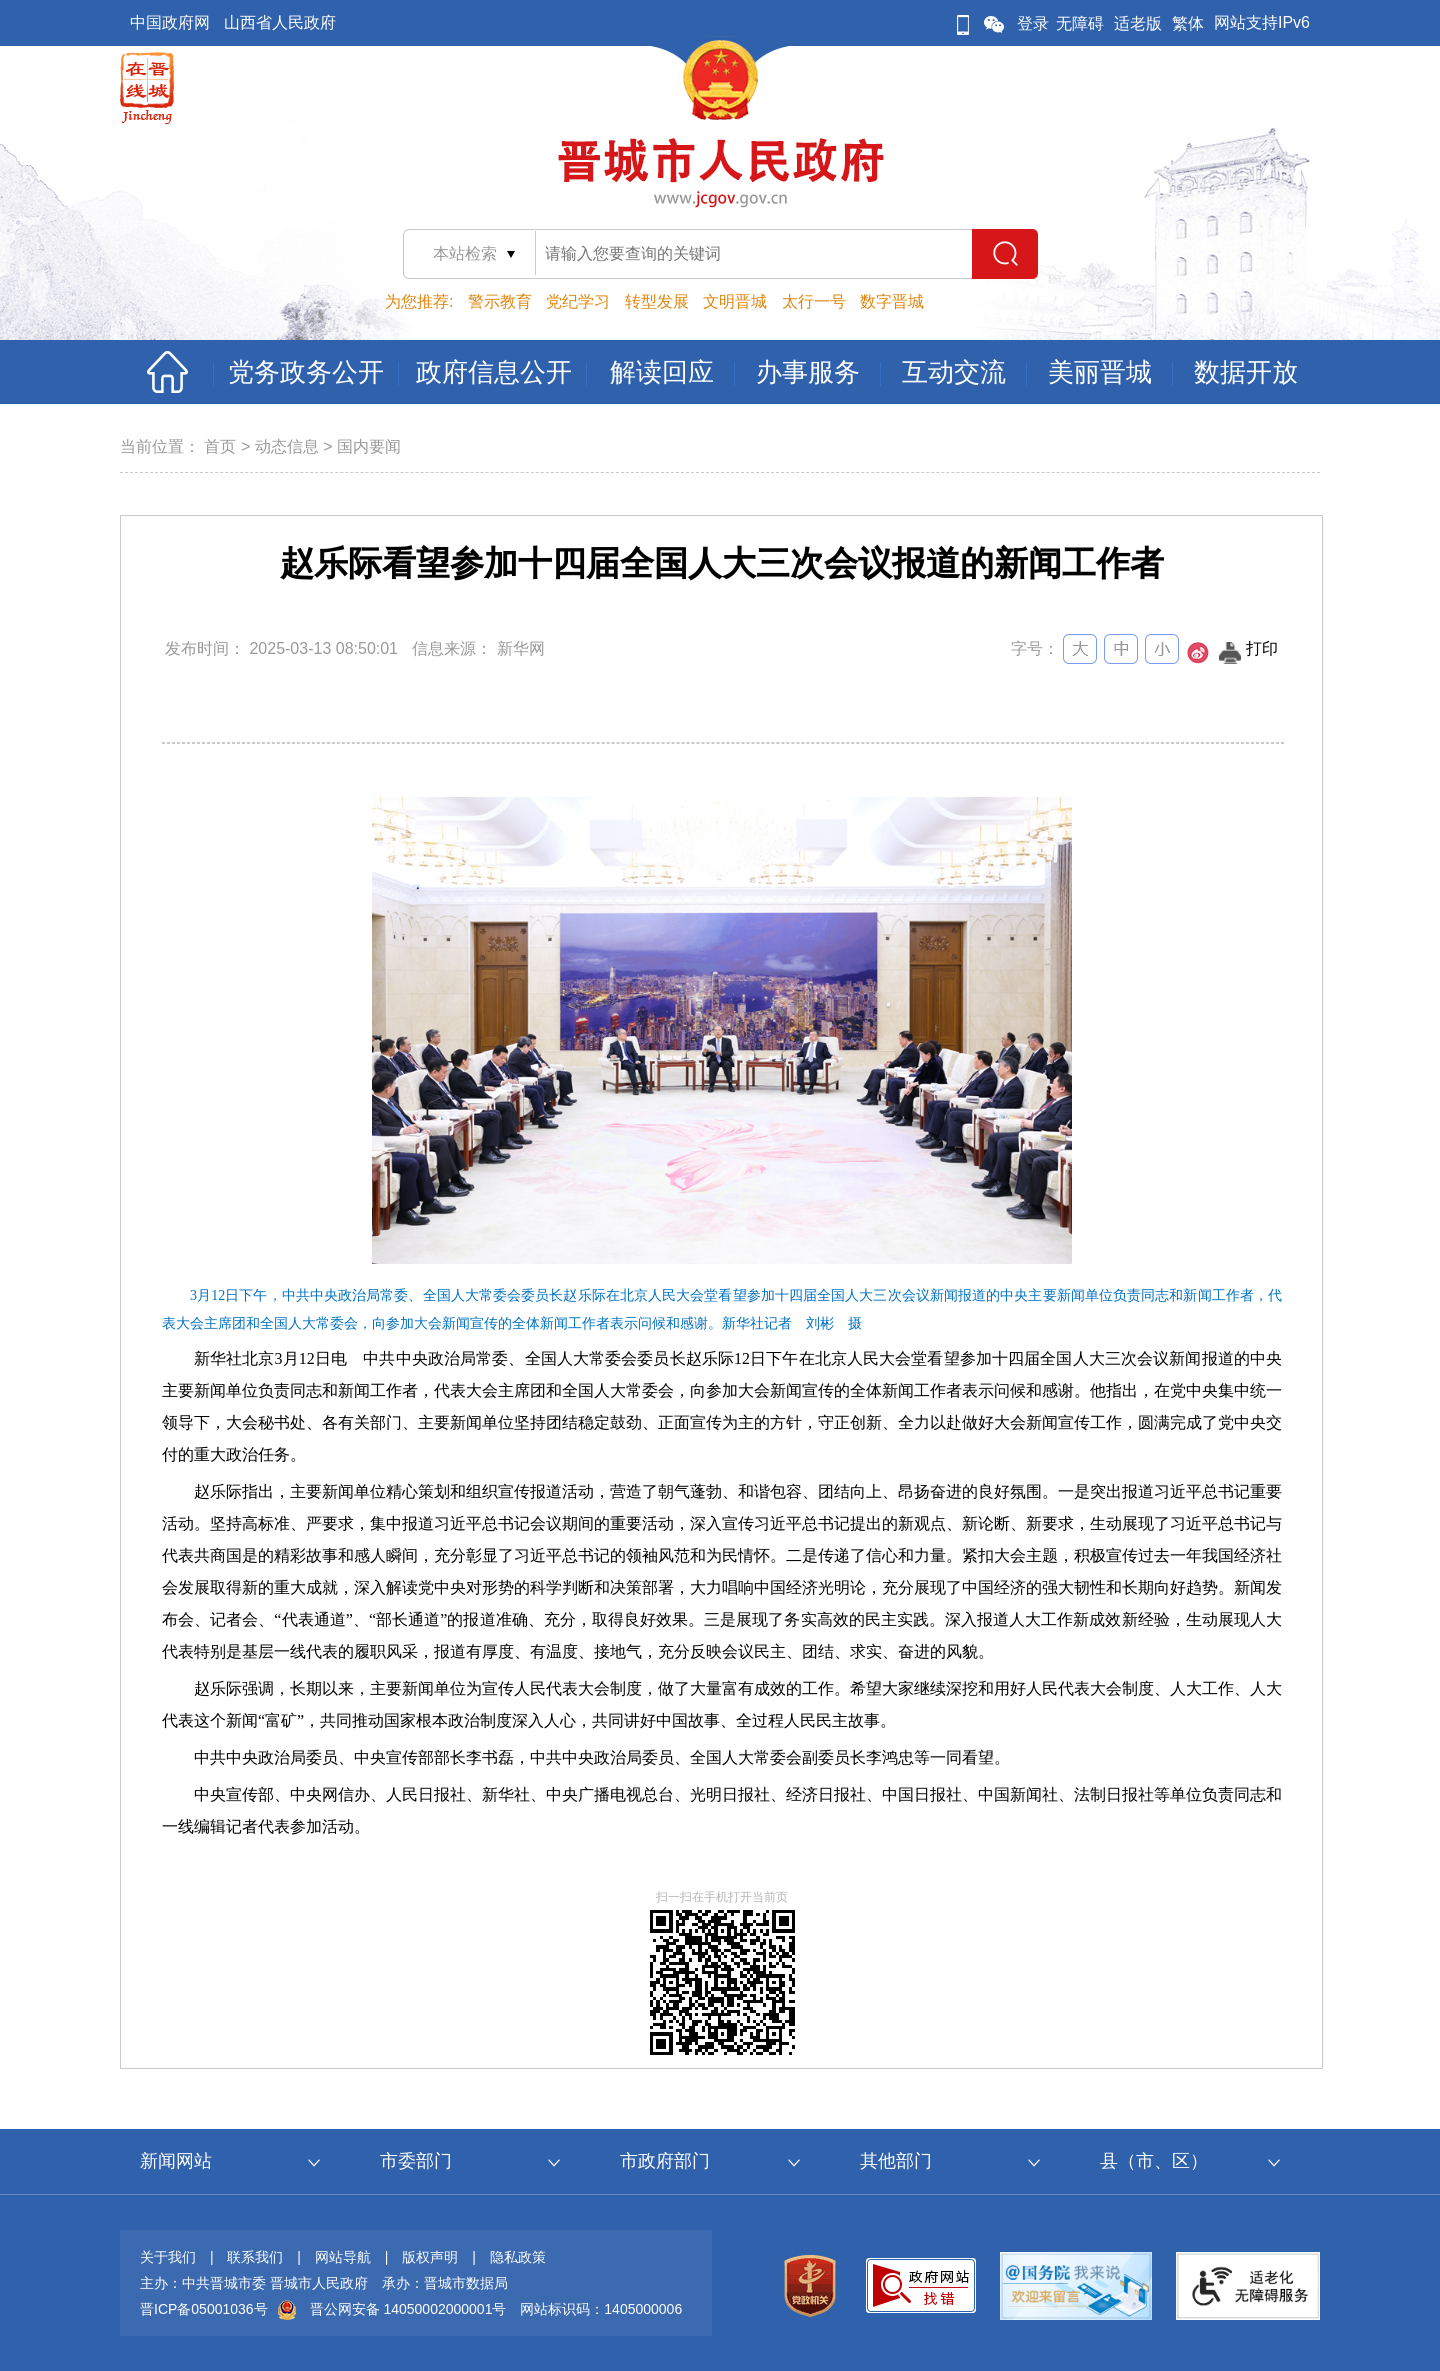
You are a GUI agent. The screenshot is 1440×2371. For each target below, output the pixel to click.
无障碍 (1080, 23)
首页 (220, 446)
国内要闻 (369, 446)
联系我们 (255, 2257)
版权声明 (430, 2257)
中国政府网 (170, 22)
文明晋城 (735, 301)
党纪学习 (578, 301)
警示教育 (500, 301)
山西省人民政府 (280, 22)
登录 (1033, 23)
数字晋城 (892, 301)
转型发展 (657, 301)
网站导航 (343, 2257)
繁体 (1188, 23)
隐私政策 (518, 2257)
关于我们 (168, 2257)
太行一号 (814, 301)
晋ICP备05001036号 (204, 2309)
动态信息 (287, 446)
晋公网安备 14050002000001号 (408, 2309)
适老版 (1138, 23)
